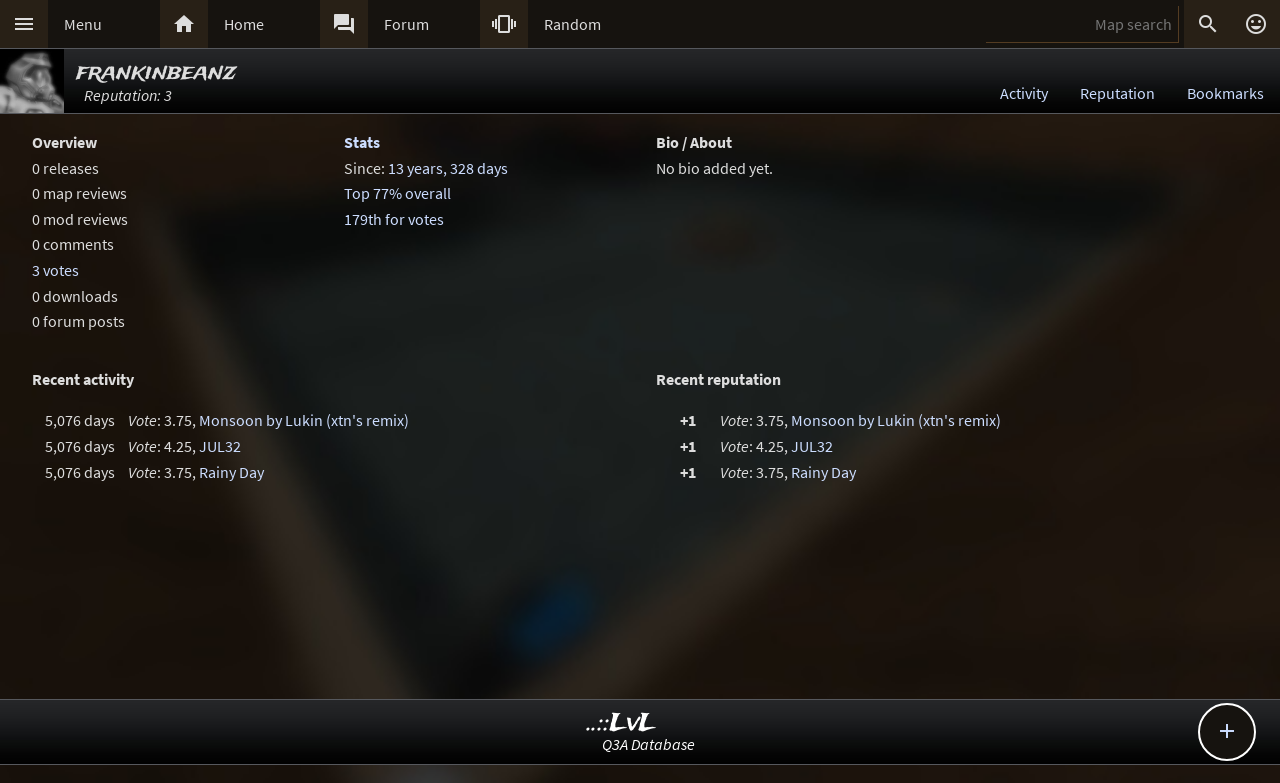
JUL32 (220, 446)
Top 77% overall (397, 193)
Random (572, 24)
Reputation (1117, 93)
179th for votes (394, 219)
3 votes (55, 270)
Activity (1024, 93)
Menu (83, 24)
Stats (362, 142)
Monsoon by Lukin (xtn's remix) (304, 420)
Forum (406, 24)
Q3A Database (648, 744)
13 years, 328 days (448, 168)
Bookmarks (1225, 93)
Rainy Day (231, 472)
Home (244, 24)
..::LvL (621, 723)
